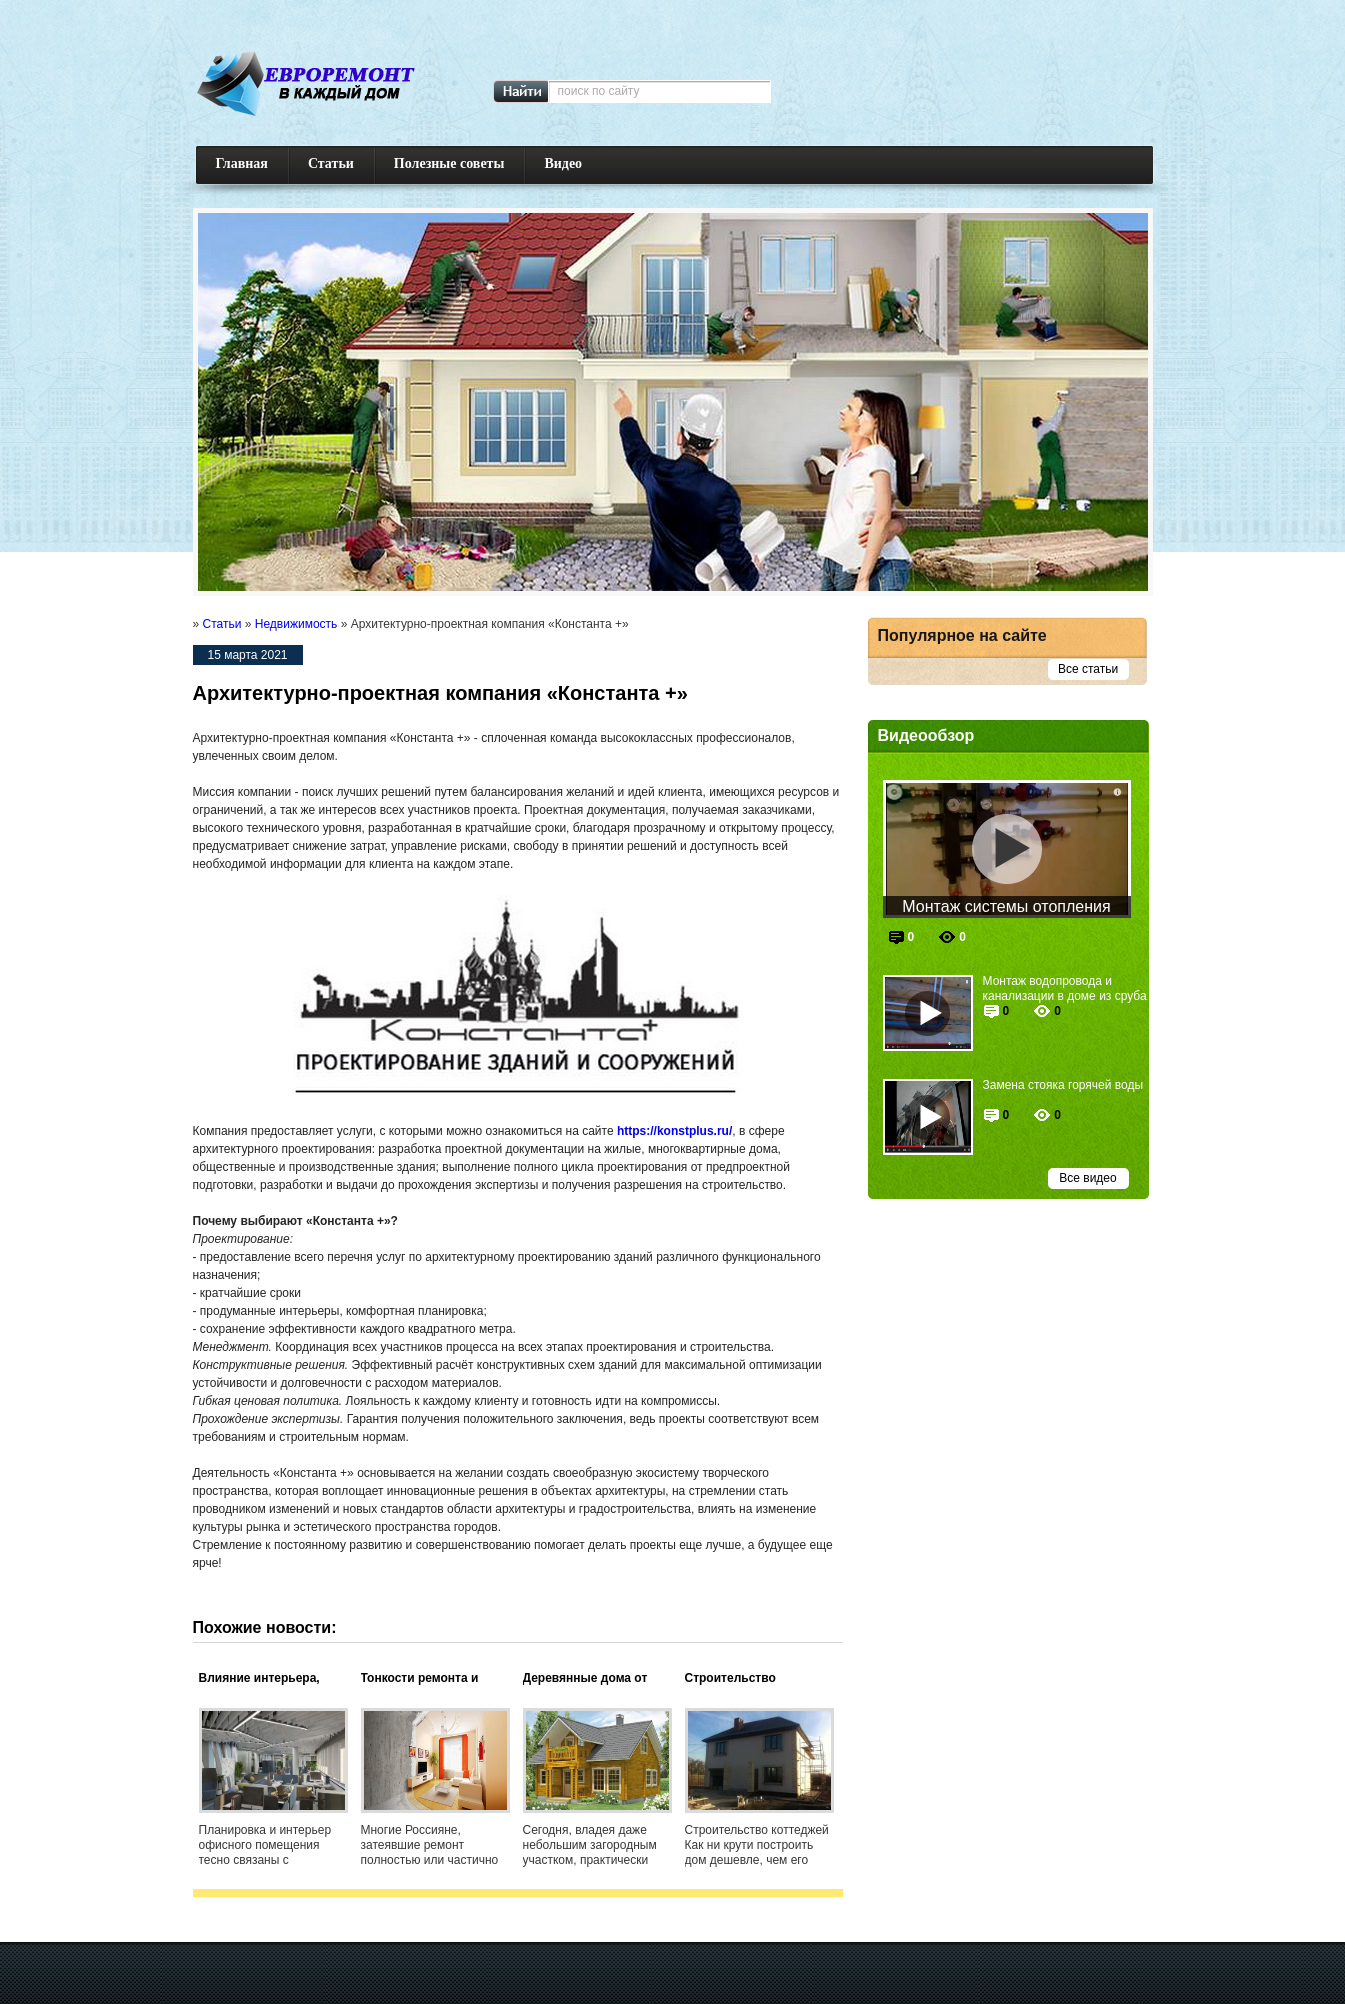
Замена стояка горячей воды (1063, 1085)
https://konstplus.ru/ (674, 1131)
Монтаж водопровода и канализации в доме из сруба (1065, 988)
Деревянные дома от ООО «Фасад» (585, 1679)
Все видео (1087, 1178)
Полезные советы (449, 163)
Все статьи (1088, 669)
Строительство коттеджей (730, 1679)
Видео (563, 163)
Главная (242, 163)
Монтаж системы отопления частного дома (1006, 908)
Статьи (331, 163)
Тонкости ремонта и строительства (420, 1679)
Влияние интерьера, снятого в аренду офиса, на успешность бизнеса (273, 1679)
